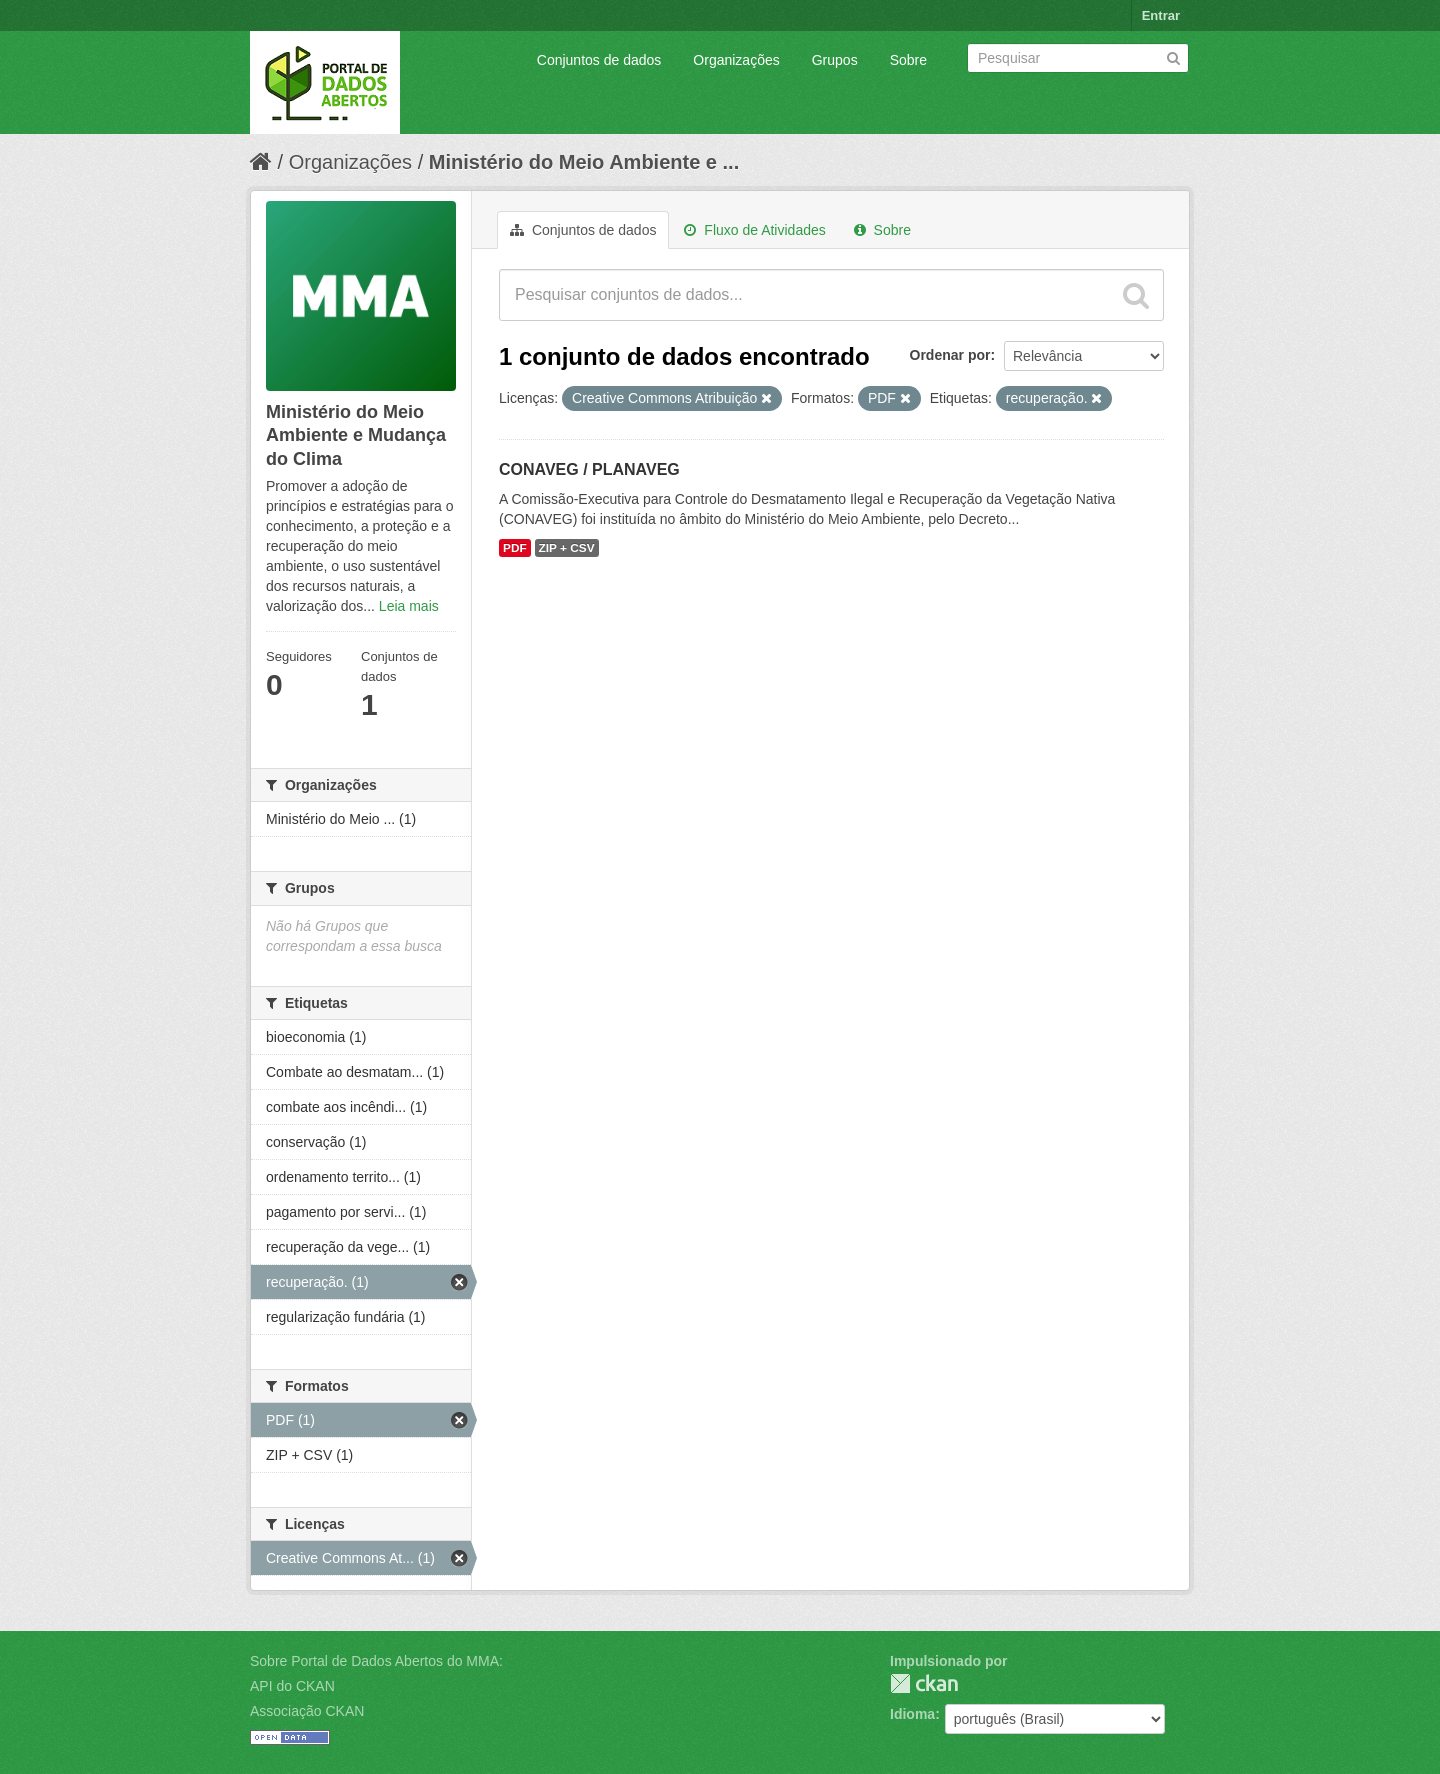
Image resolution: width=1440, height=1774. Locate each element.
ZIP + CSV (567, 548)
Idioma (912, 1714)
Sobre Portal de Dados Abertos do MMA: (376, 1661)
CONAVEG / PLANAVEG (589, 469)
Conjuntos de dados (599, 60)
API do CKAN (292, 1686)
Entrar (1161, 15)
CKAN (924, 1683)
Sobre (908, 60)
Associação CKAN (307, 1711)
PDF (515, 548)
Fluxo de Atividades (754, 230)
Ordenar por (950, 355)
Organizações (736, 60)
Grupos (835, 60)
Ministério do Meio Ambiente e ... (584, 162)
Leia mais (409, 606)
